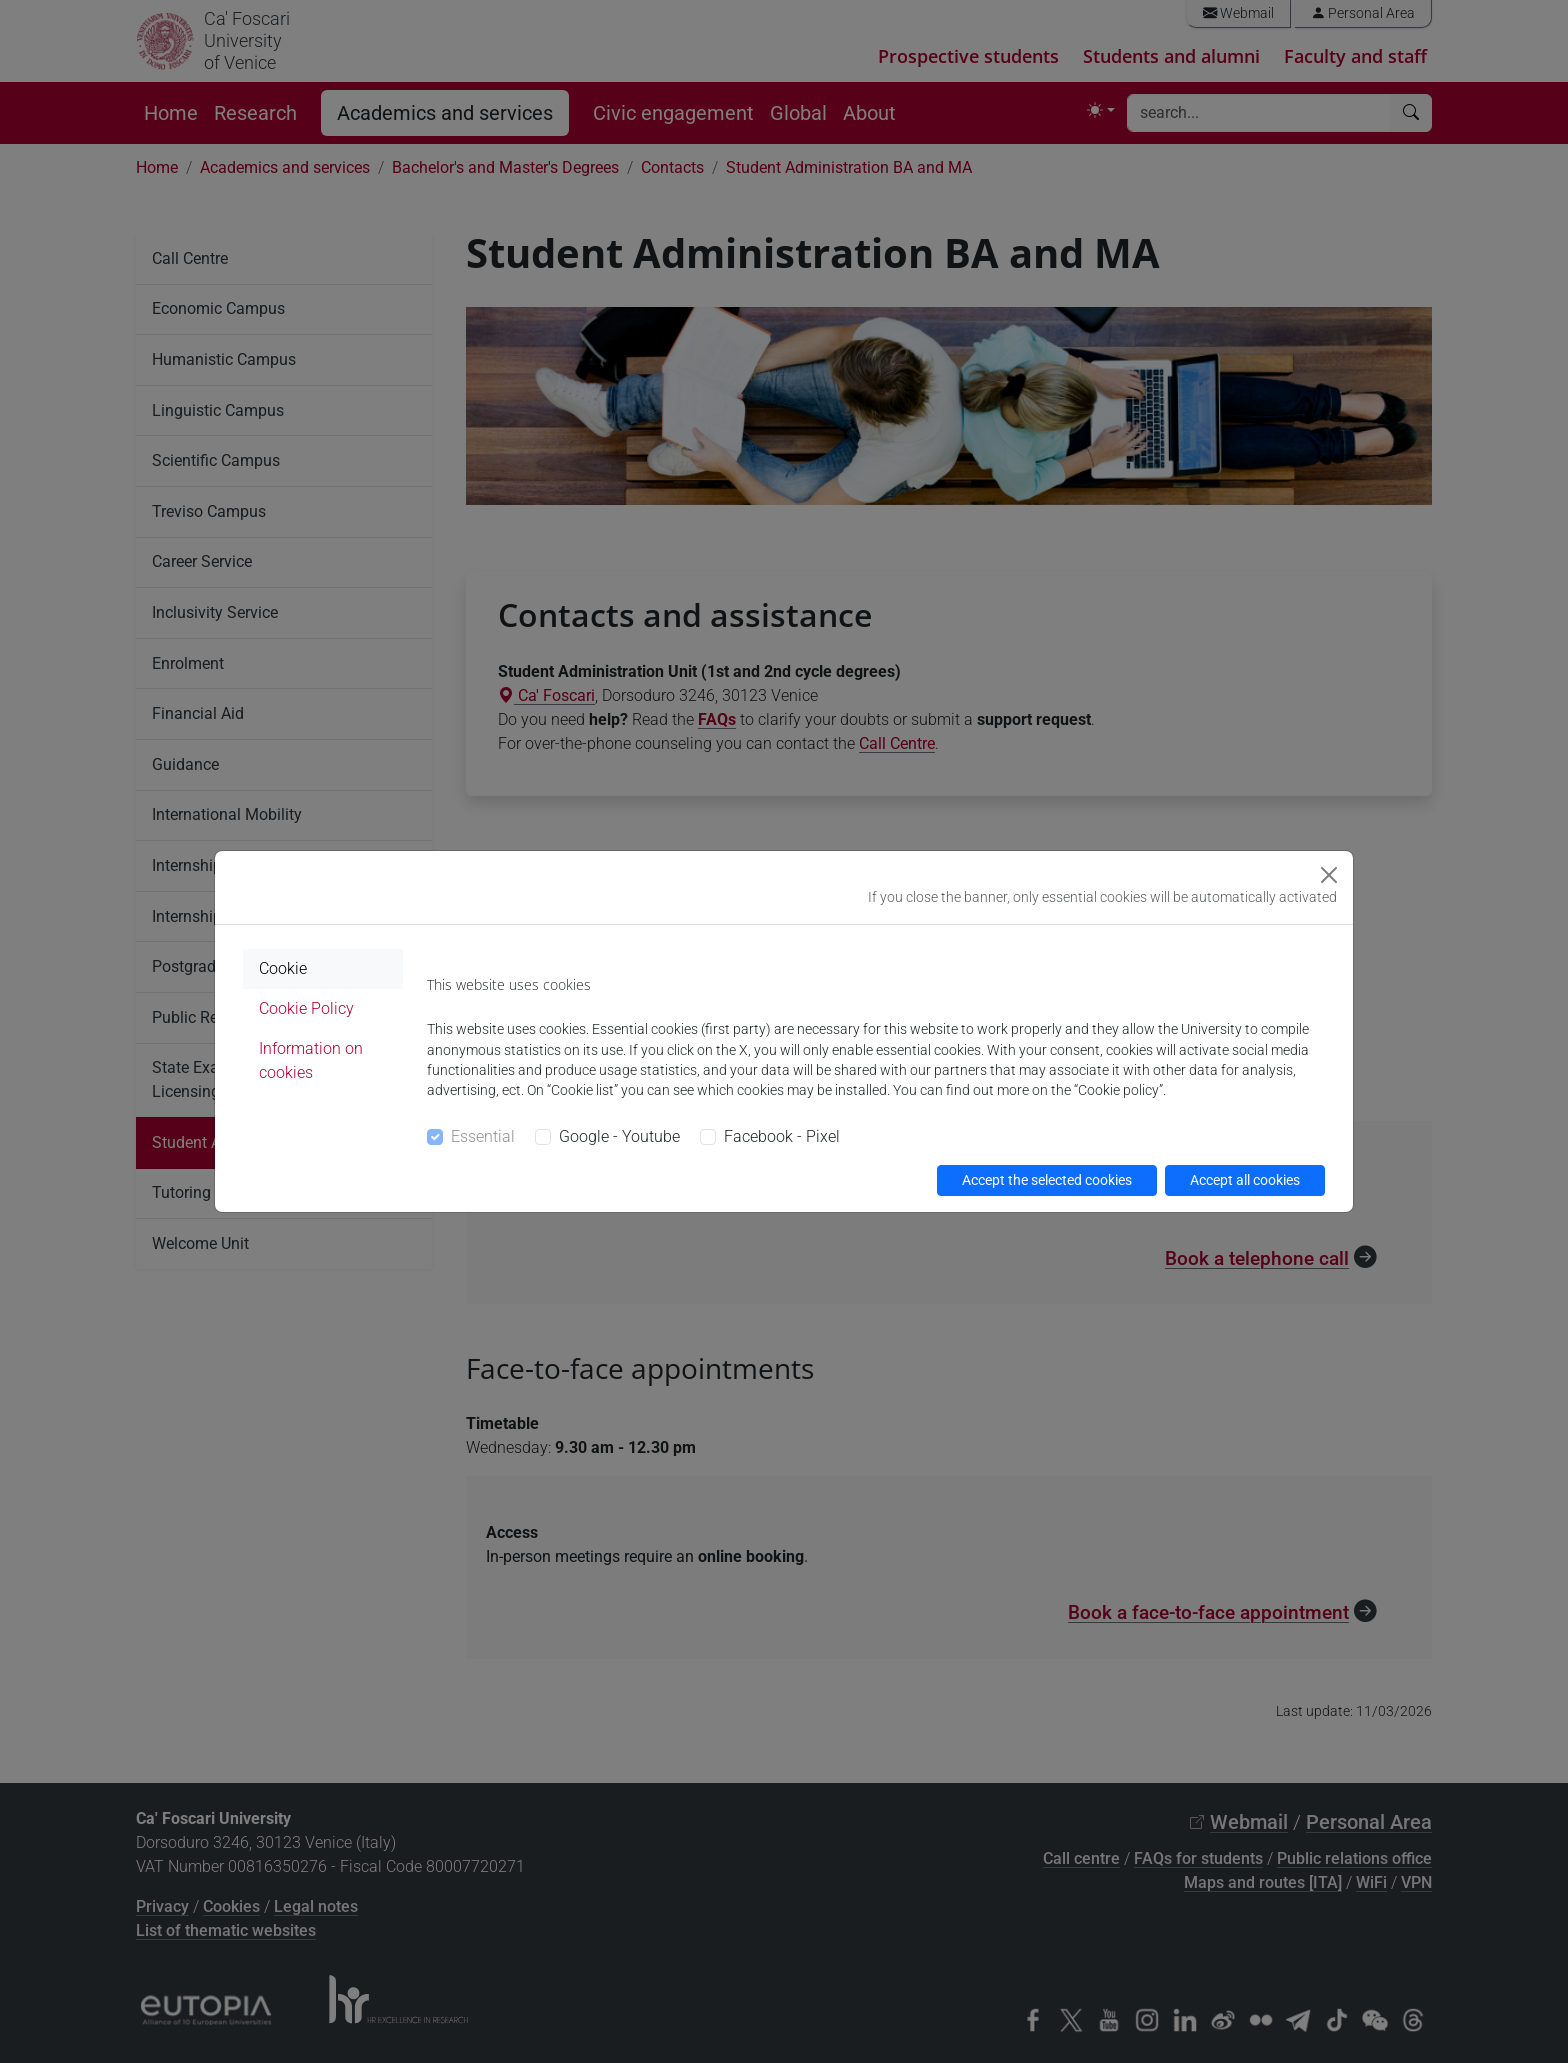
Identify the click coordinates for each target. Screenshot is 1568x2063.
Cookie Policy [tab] (306, 1008)
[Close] (1329, 875)
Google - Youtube (619, 1136)
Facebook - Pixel (782, 1136)
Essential (483, 1136)
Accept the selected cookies (1047, 1180)
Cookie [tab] (283, 968)
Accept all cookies (1245, 1180)
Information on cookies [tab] (311, 1060)
